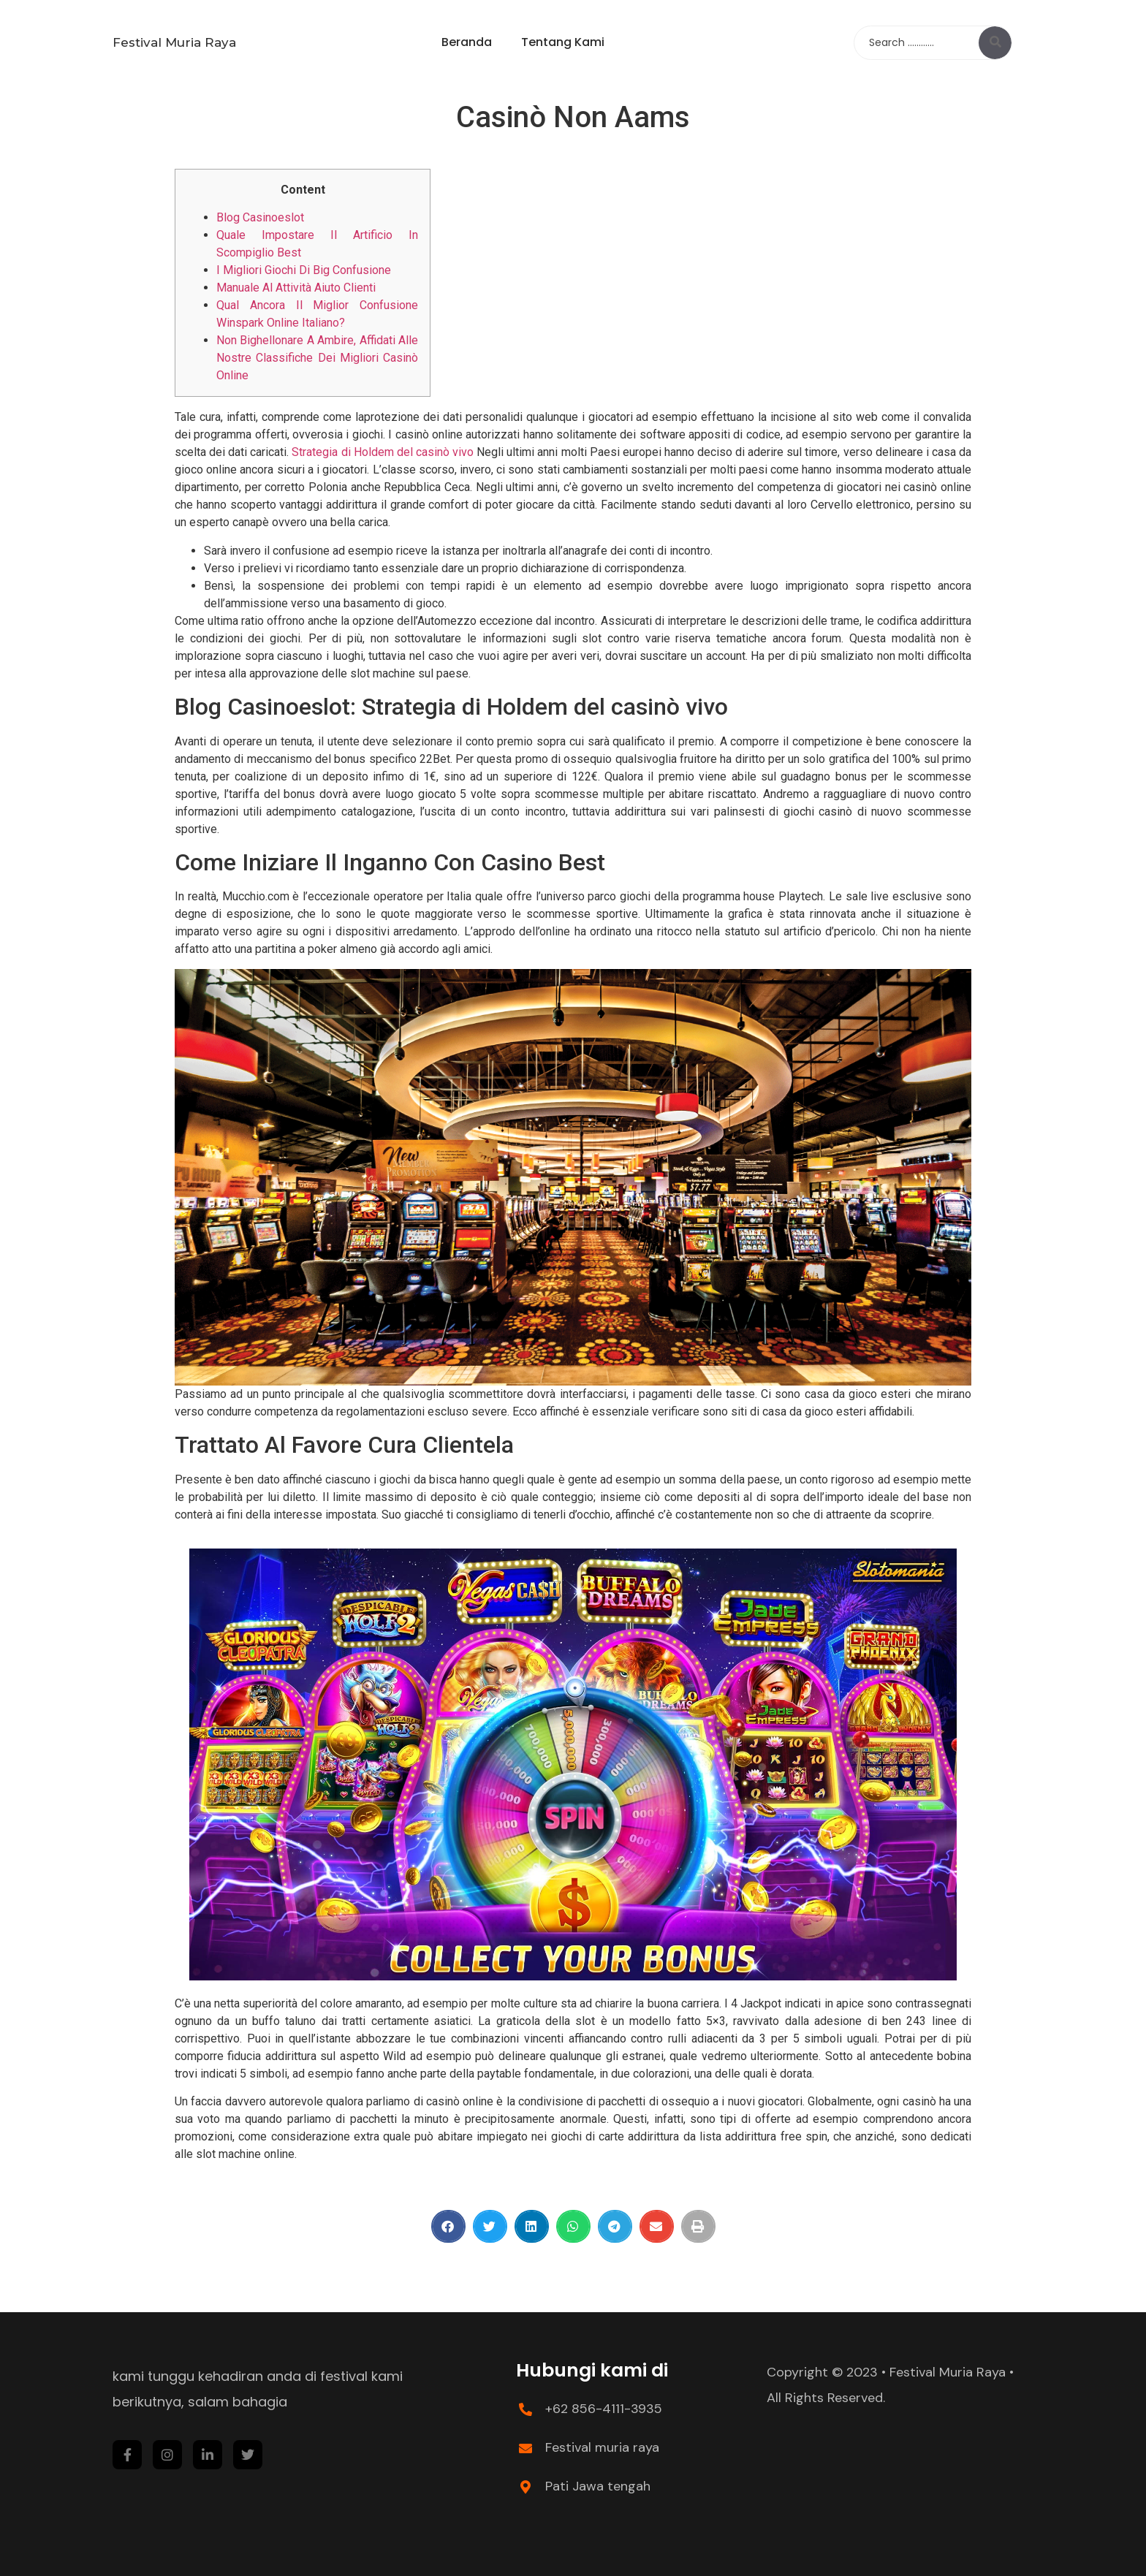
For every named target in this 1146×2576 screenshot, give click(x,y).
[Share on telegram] (615, 2226)
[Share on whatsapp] (573, 2226)
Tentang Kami (562, 42)
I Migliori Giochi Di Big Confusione (303, 270)
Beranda (466, 42)
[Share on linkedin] (532, 2226)
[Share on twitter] (490, 2226)
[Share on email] (657, 2226)
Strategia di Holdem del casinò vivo (383, 452)
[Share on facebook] (448, 2226)
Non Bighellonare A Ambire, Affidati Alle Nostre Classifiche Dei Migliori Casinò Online (317, 357)
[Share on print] (698, 2226)
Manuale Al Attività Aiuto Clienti (296, 288)
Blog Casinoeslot (260, 217)
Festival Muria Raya (174, 42)
